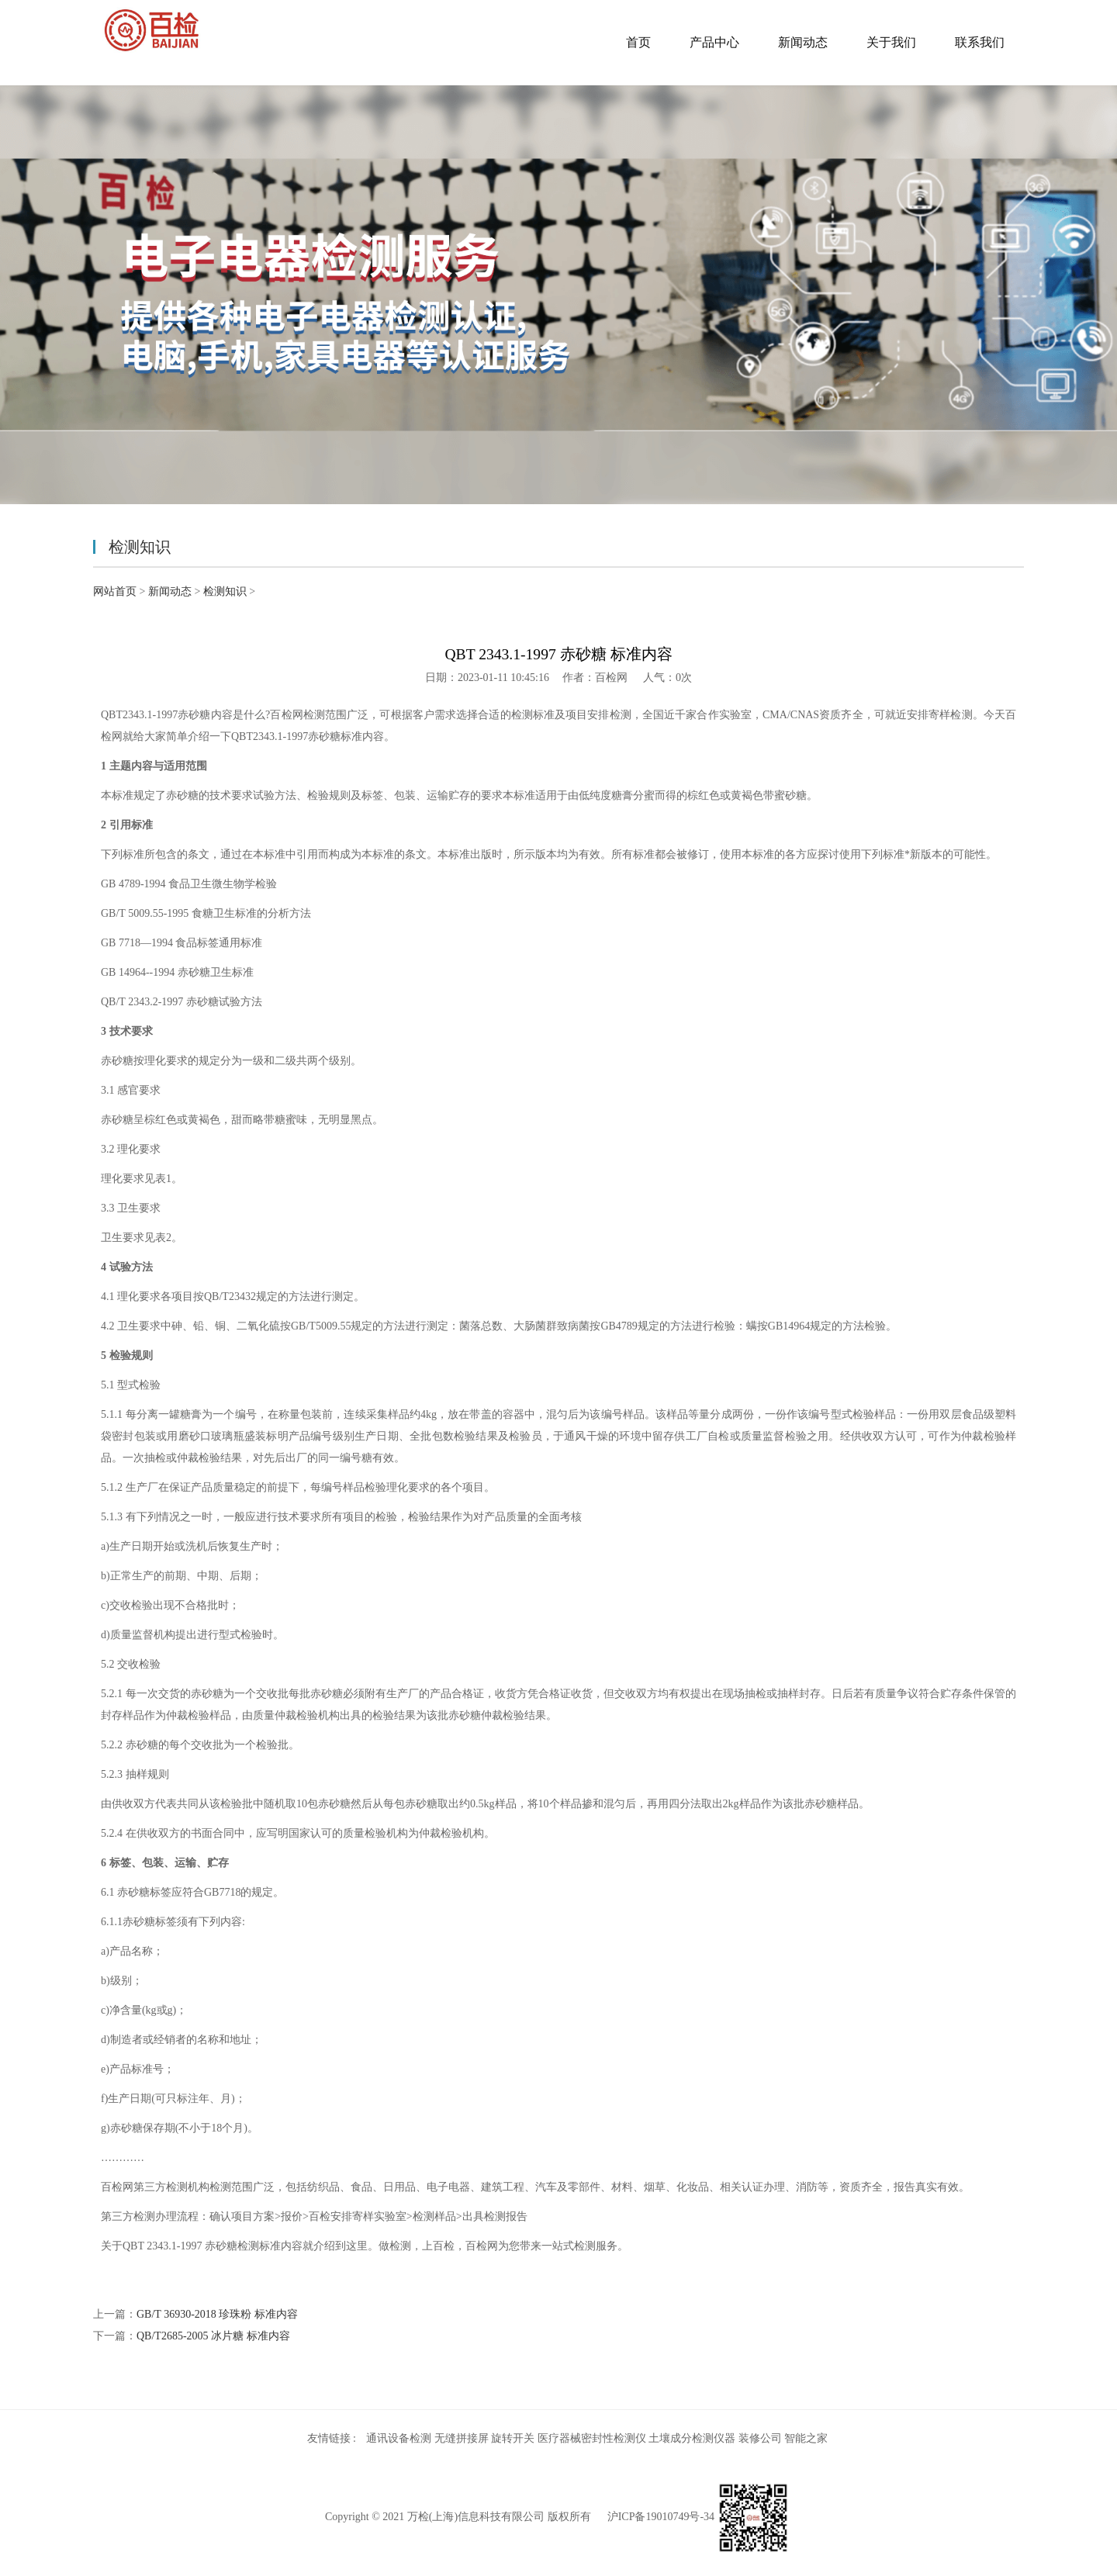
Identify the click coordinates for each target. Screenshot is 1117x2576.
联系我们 (980, 42)
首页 (638, 42)
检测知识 (225, 591)
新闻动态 (803, 42)
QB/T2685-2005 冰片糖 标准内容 (213, 2336)
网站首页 (115, 591)
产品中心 (714, 42)
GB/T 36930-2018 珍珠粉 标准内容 (217, 2314)
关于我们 (891, 42)
